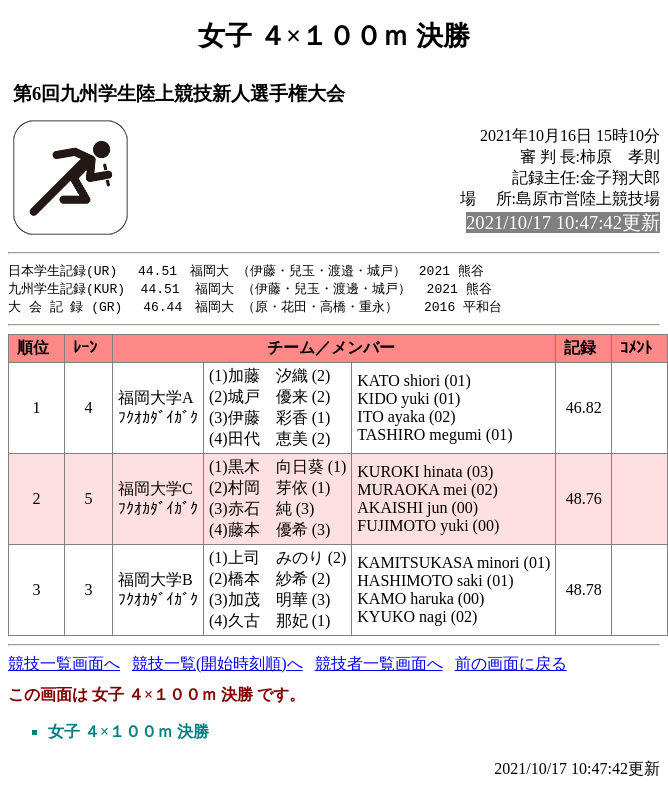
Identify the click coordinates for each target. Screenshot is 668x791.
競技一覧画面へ (64, 666)
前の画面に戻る (511, 666)
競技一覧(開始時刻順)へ (217, 666)
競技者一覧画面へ (379, 666)
